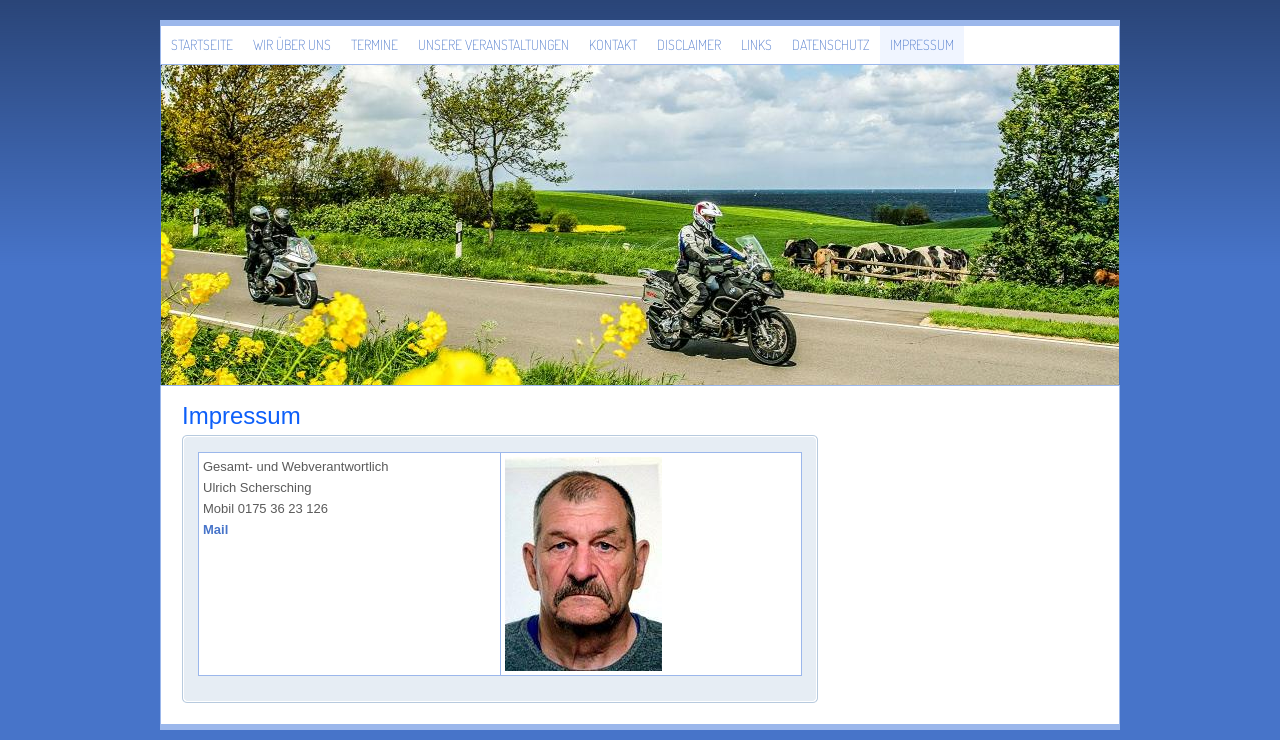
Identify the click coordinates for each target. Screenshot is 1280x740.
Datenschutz (831, 44)
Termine (374, 44)
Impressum (922, 44)
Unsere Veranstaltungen (493, 44)
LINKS (756, 44)
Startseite (202, 44)
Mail (215, 529)
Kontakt (613, 44)
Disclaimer (689, 44)
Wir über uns (292, 44)
